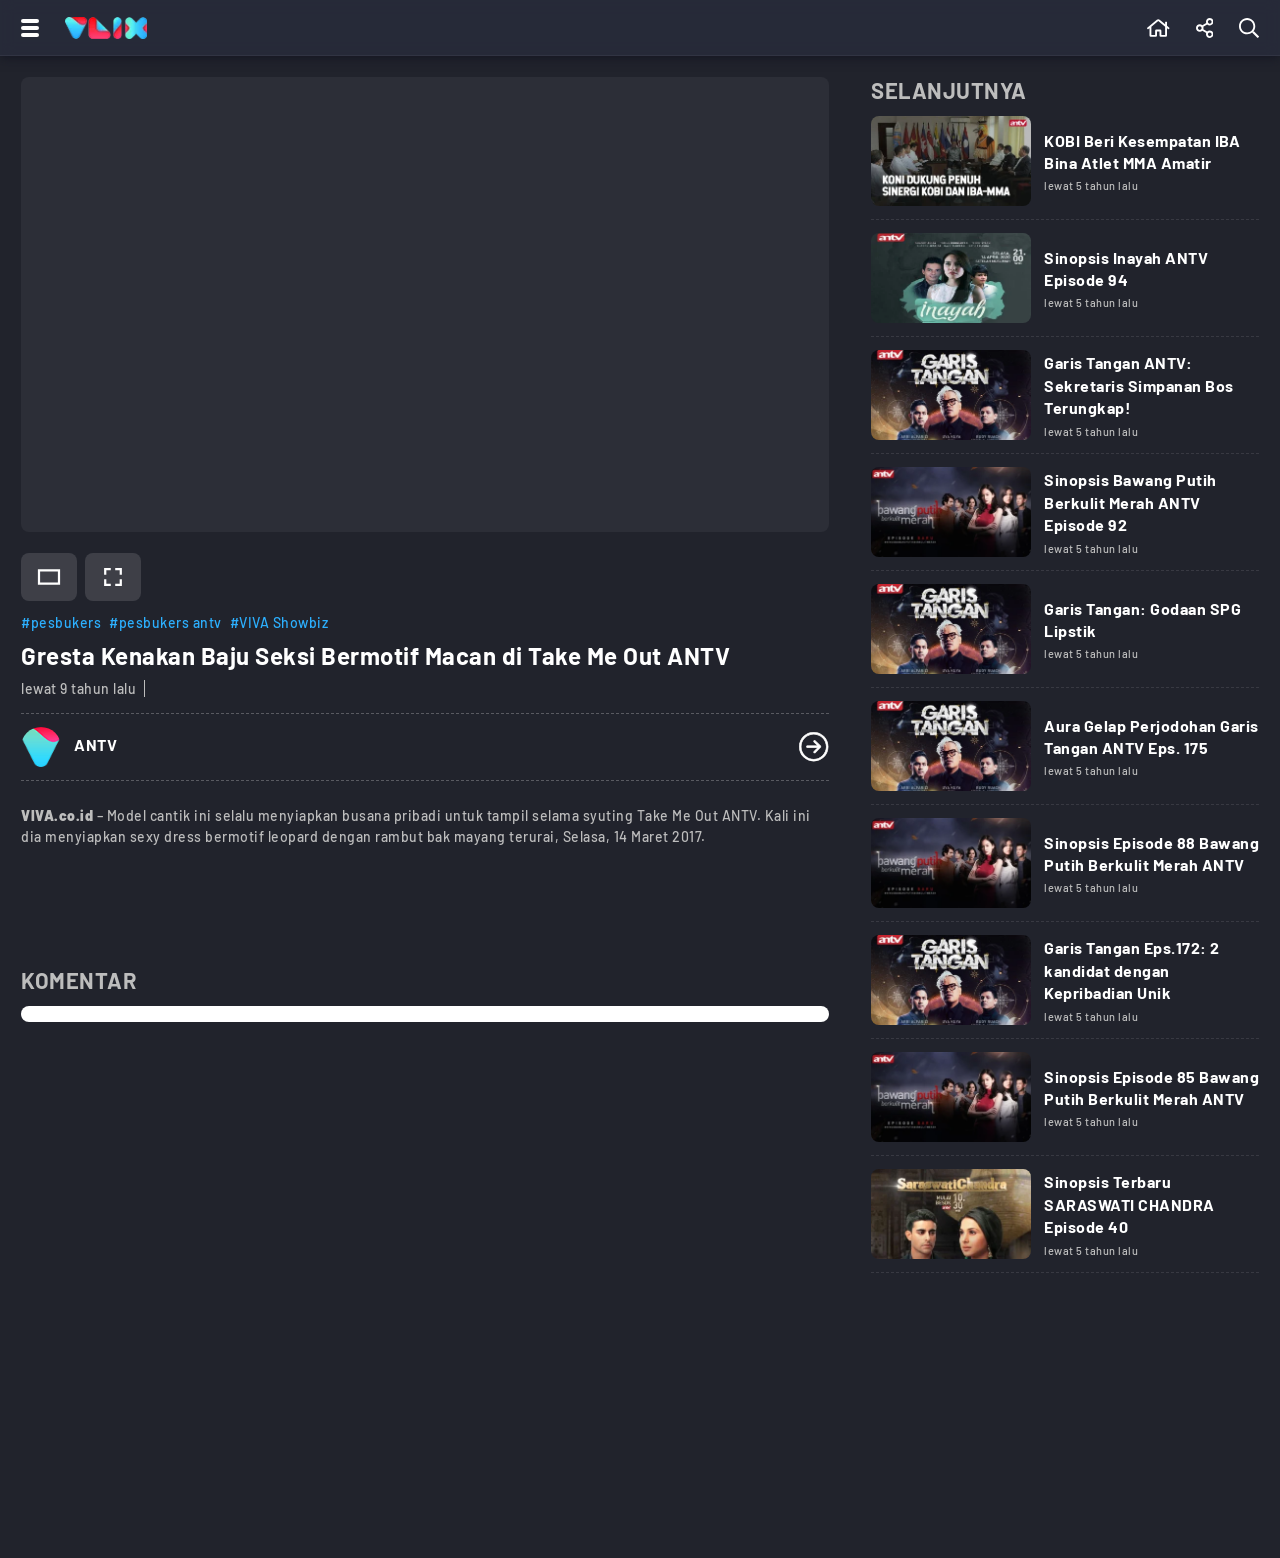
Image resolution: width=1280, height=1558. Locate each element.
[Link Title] (1065, 168)
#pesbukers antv (165, 622)
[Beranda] (1158, 28)
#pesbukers (61, 622)
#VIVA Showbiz (279, 622)
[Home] (106, 28)
